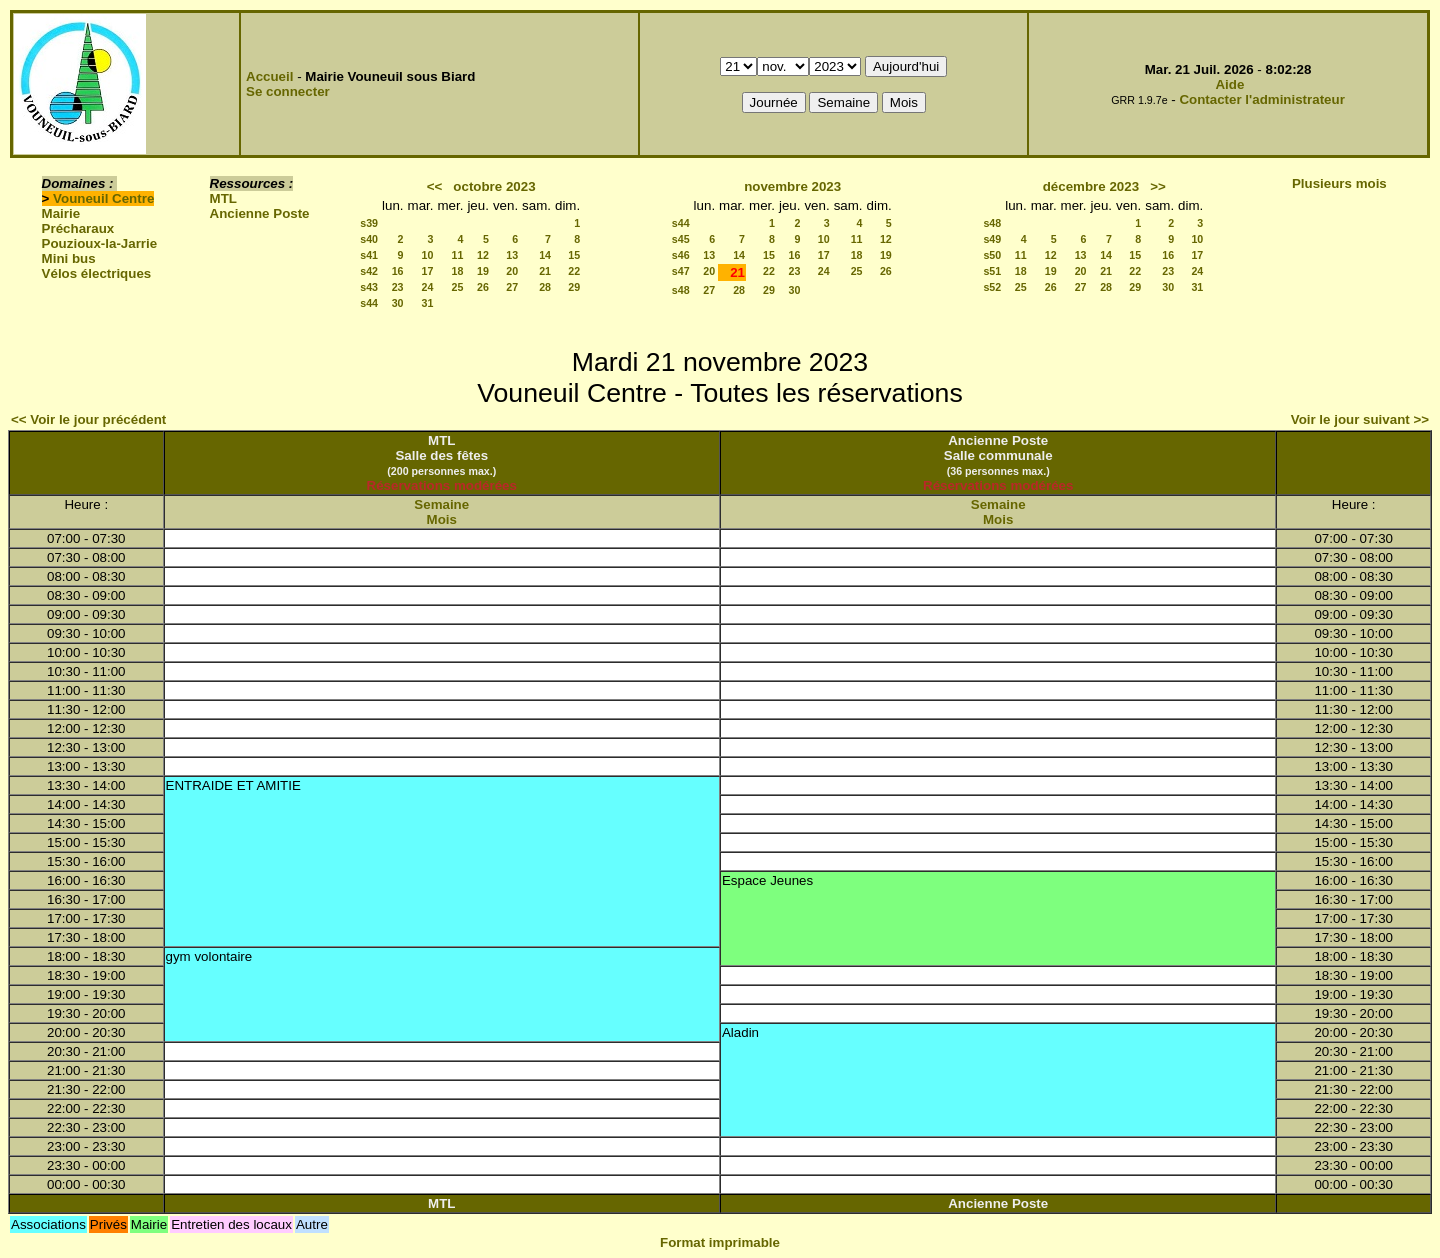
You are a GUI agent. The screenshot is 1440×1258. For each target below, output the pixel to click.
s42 (369, 271)
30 (398, 303)
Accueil (269, 76)
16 (398, 271)
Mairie (61, 213)
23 (398, 287)
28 (545, 287)
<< (435, 186)
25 (458, 287)
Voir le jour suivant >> (1360, 419)
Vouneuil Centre (103, 198)
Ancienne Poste (260, 213)
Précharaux (78, 228)
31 (428, 303)
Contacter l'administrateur (1261, 99)
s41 (369, 255)
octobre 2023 (494, 186)
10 (428, 255)
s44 (369, 303)
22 (574, 271)
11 (458, 255)
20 (512, 271)
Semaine (441, 504)
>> (1158, 186)
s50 (992, 255)
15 (574, 255)
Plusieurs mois (1339, 183)
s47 (681, 271)
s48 (681, 290)
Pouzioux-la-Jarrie (100, 243)
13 (512, 255)
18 (458, 271)
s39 (369, 223)
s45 (681, 239)
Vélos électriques (97, 273)
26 (483, 287)
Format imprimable (720, 1242)
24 (428, 287)
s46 (681, 255)
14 (545, 255)
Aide (1229, 84)
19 (483, 271)
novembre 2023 (792, 186)
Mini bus (69, 258)
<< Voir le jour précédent (88, 419)
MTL (223, 198)
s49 (992, 239)
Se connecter (288, 91)
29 (574, 287)
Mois (442, 519)
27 (512, 287)
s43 (369, 287)
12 (483, 255)
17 (428, 271)
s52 (992, 287)
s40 (369, 239)
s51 (992, 271)
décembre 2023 (1091, 186)
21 (545, 271)
